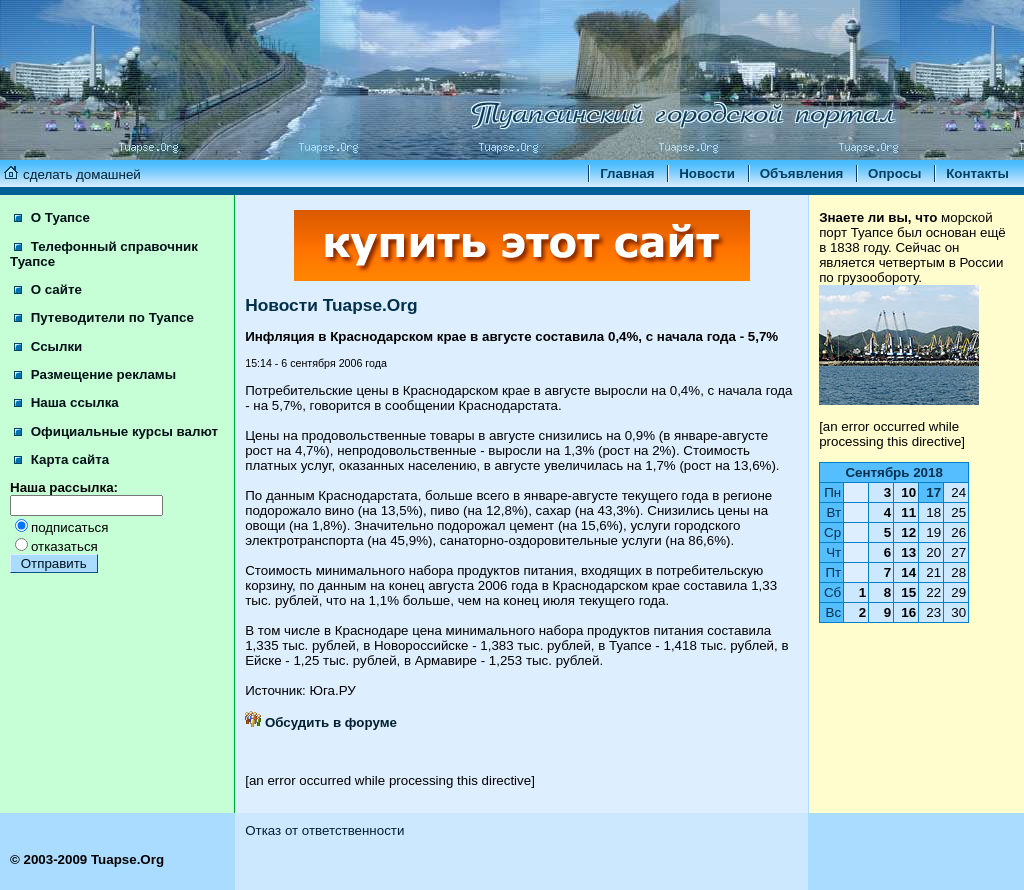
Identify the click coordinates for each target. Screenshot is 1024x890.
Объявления (802, 173)
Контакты (977, 173)
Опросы (894, 173)
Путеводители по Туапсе (104, 317)
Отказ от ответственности (324, 830)
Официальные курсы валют (116, 431)
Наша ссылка (66, 402)
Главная (627, 173)
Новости (707, 173)
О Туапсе (52, 217)
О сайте (48, 289)
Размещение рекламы (95, 374)
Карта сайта (61, 459)
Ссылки (48, 346)
